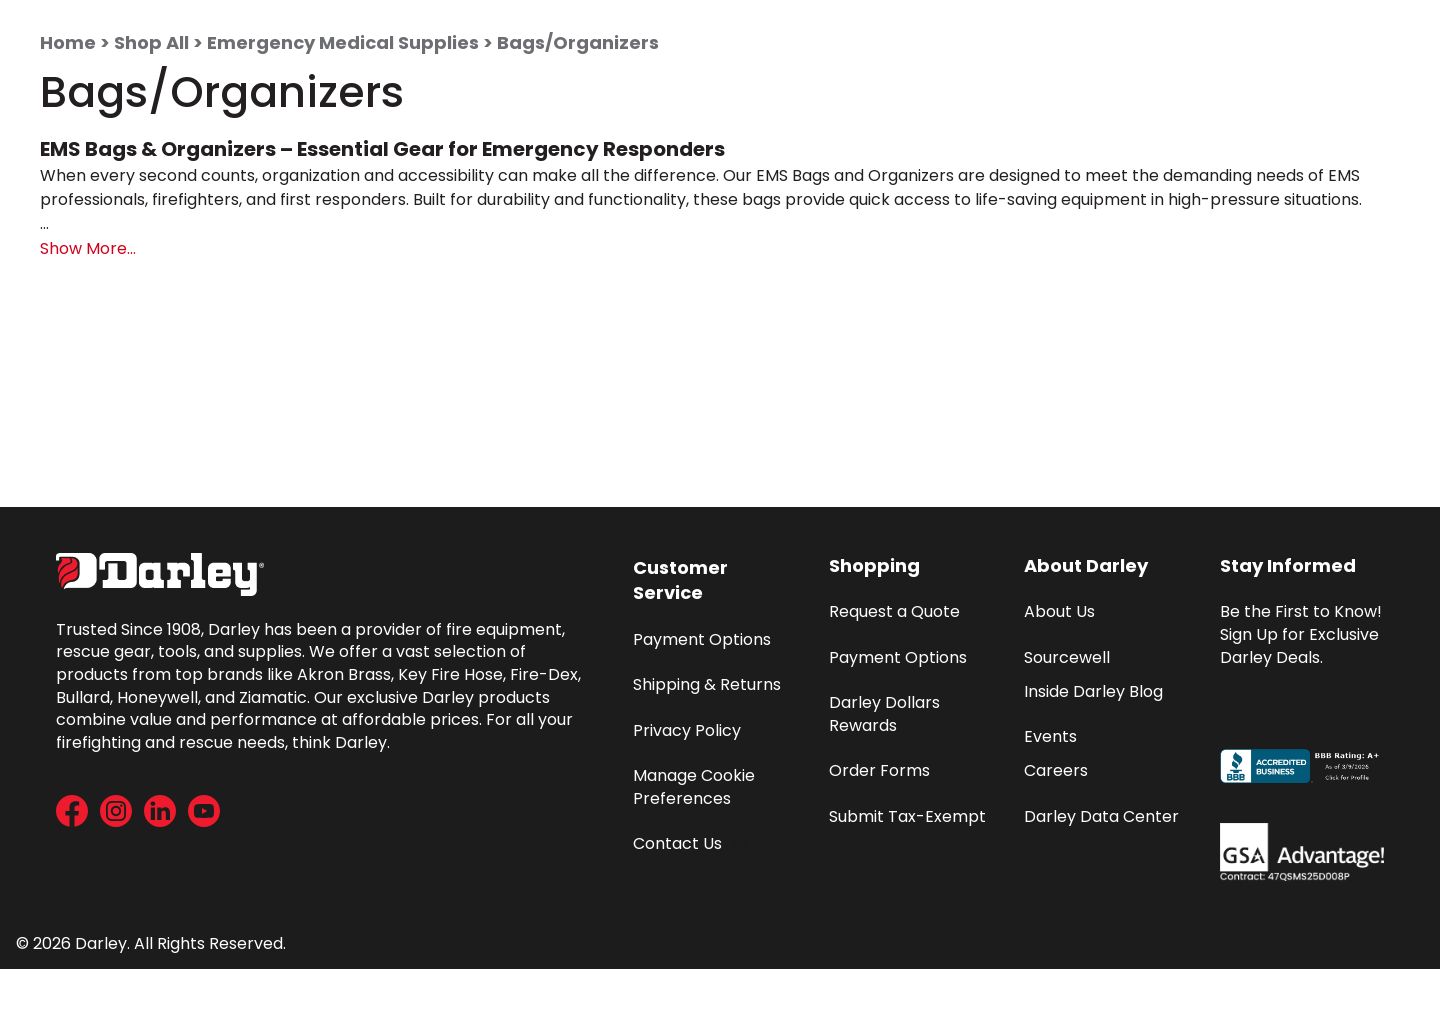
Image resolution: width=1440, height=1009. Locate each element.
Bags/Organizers (578, 42)
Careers (1056, 770)
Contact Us (677, 843)
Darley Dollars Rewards (886, 714)
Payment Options (702, 639)
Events (1050, 736)
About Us (1059, 611)
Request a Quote (894, 611)
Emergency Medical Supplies (343, 42)
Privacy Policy (687, 730)
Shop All (151, 42)
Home (68, 42)
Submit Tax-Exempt (907, 816)
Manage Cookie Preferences (696, 787)
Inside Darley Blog (1093, 691)
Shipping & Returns (707, 684)
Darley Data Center (1101, 816)
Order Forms (879, 770)
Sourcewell (1067, 657)
